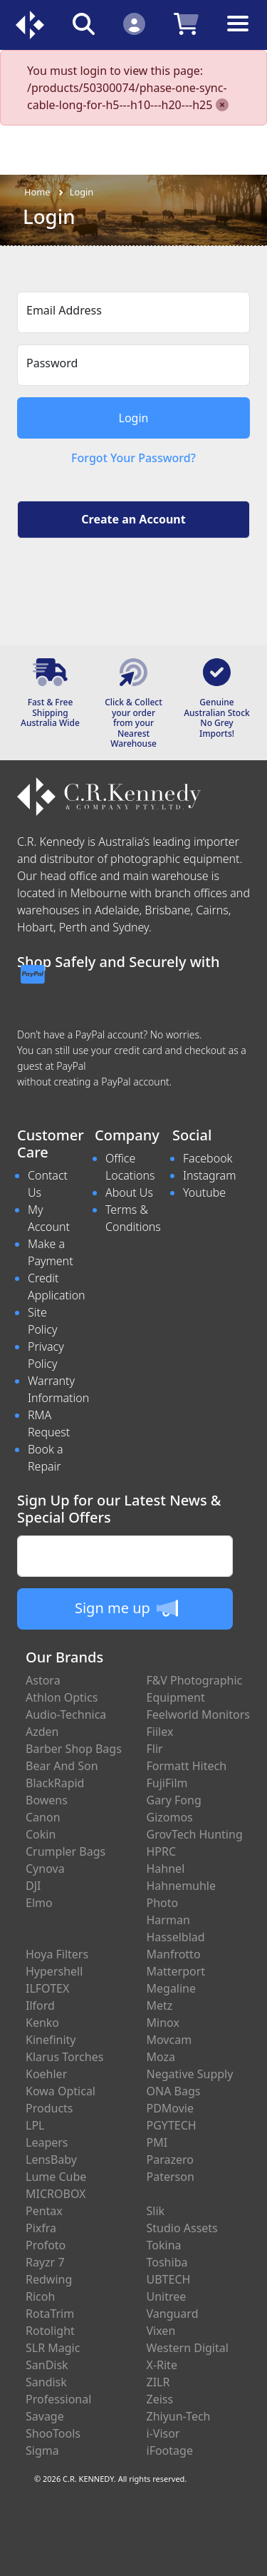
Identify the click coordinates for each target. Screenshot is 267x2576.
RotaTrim (50, 2313)
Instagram (209, 1175)
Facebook (207, 1158)
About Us (129, 1192)
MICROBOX (55, 2194)
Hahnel (166, 1868)
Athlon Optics (62, 1697)
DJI (33, 1885)
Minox (163, 2022)
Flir (155, 1749)
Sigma (42, 2450)
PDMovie (170, 2108)
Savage (45, 2416)
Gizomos (170, 1817)
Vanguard (173, 2313)
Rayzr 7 (45, 2262)
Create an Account (133, 519)
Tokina (164, 2245)
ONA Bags (174, 2091)
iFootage (170, 2450)
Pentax (44, 2211)
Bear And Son (62, 1766)
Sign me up (126, 1608)
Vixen (161, 2331)
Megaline (172, 1988)
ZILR (158, 2382)
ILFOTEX (47, 1988)
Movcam (169, 2040)
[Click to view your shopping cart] (186, 23)
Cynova (45, 1868)
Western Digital (188, 2348)
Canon (43, 1817)
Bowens (47, 1800)
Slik (156, 2211)
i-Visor (163, 2433)
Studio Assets (182, 2228)
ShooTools (53, 2433)
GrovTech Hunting (195, 1834)
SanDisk (47, 2365)
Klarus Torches (64, 2057)
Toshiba (167, 2262)
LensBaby (51, 2159)
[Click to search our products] (83, 23)
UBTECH (169, 2279)
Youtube (204, 1192)
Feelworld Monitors (198, 1714)
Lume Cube (56, 2176)
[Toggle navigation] (238, 34)
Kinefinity (51, 2040)
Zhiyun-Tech (179, 2416)
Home (37, 191)
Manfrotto (174, 1954)
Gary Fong (174, 1800)
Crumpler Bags (65, 1851)
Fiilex (160, 1731)
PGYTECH (172, 2125)
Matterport (176, 1971)
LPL (35, 2125)
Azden (42, 1731)
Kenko (42, 2022)
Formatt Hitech (187, 1766)
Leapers (47, 2142)
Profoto (46, 2245)
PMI (157, 2142)
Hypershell (54, 1971)
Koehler (46, 2074)
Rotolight (50, 2331)
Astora (43, 1680)
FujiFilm (167, 1783)
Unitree (167, 2296)
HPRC (162, 1851)
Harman (168, 1920)
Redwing (49, 2279)
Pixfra (41, 2228)
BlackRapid (55, 1783)
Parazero (170, 2159)
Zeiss (160, 2399)
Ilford (40, 2005)
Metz (160, 2005)
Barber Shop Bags (74, 1749)
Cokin (41, 1834)
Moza (161, 2057)
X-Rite (162, 2365)
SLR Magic (53, 2348)
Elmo (39, 1903)
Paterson (170, 2176)
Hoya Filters (57, 1954)
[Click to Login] (134, 23)
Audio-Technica (66, 1714)
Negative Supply (190, 2074)
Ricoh (40, 2296)
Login (82, 191)
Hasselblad (176, 1937)
